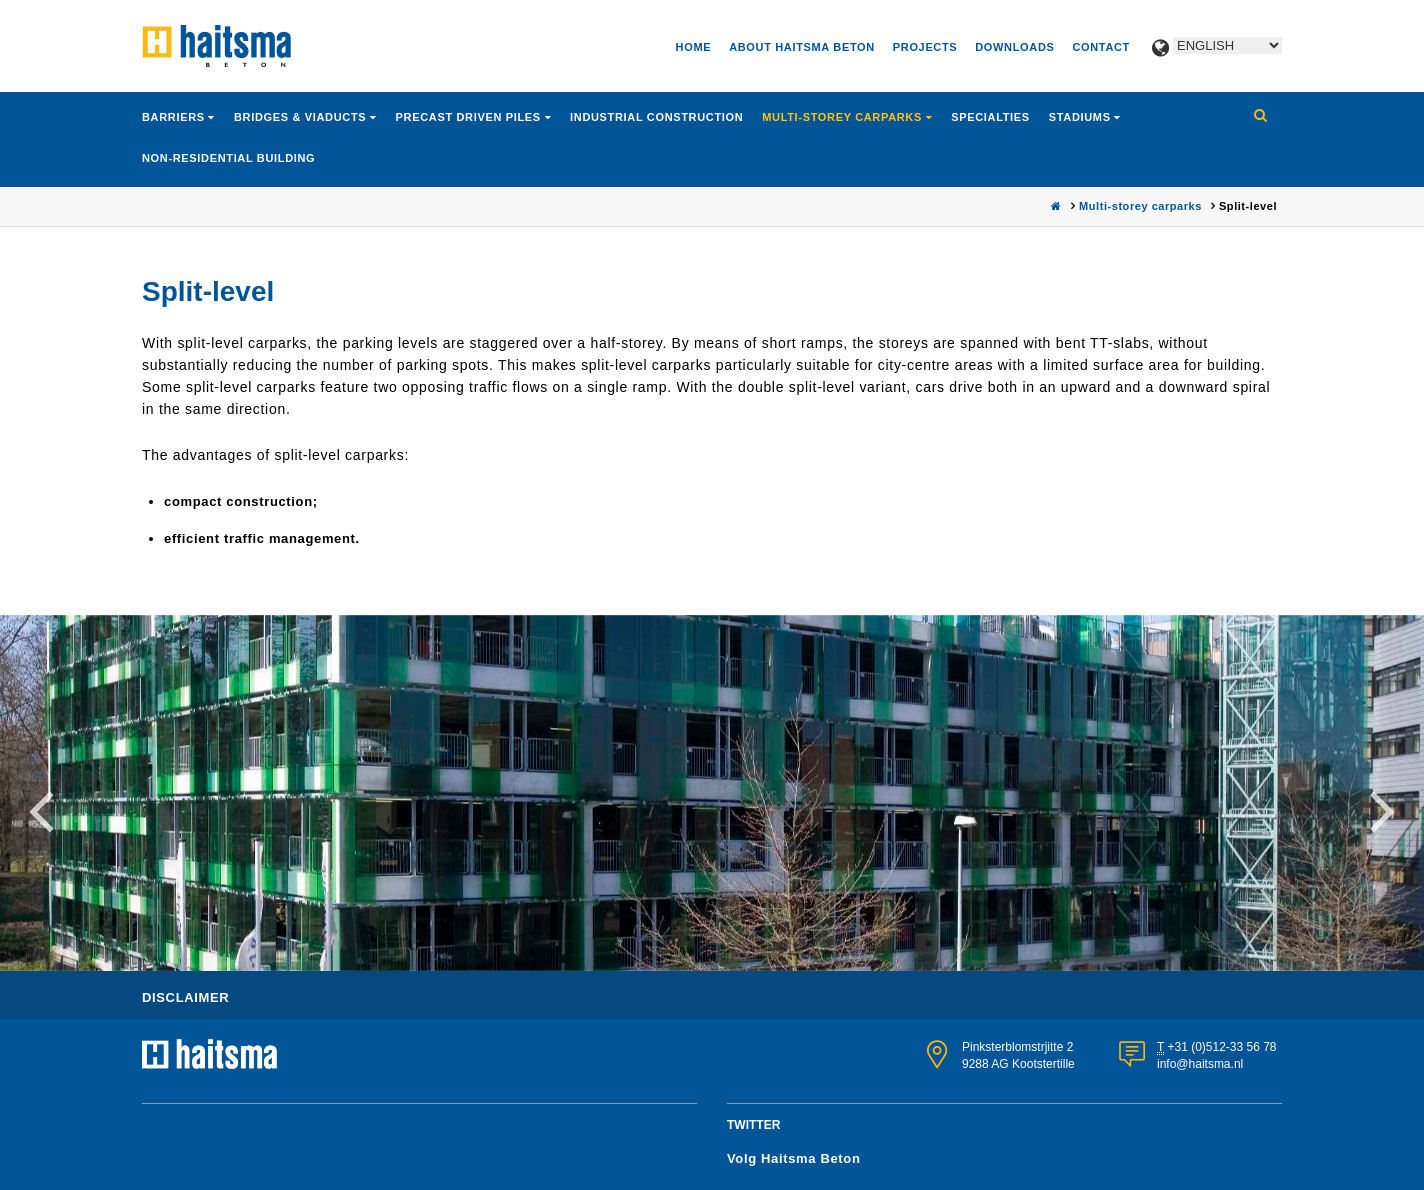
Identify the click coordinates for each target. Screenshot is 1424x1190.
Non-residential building (228, 158)
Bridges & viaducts (302, 117)
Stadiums (1082, 117)
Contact (1101, 47)
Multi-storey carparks (843, 117)
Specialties (990, 117)
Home (694, 47)
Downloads (1014, 47)
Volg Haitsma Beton (794, 1158)
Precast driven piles (470, 117)
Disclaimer (185, 997)
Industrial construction (656, 117)
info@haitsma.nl (1200, 1064)
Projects (925, 47)
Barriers (175, 117)
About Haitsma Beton (802, 47)
